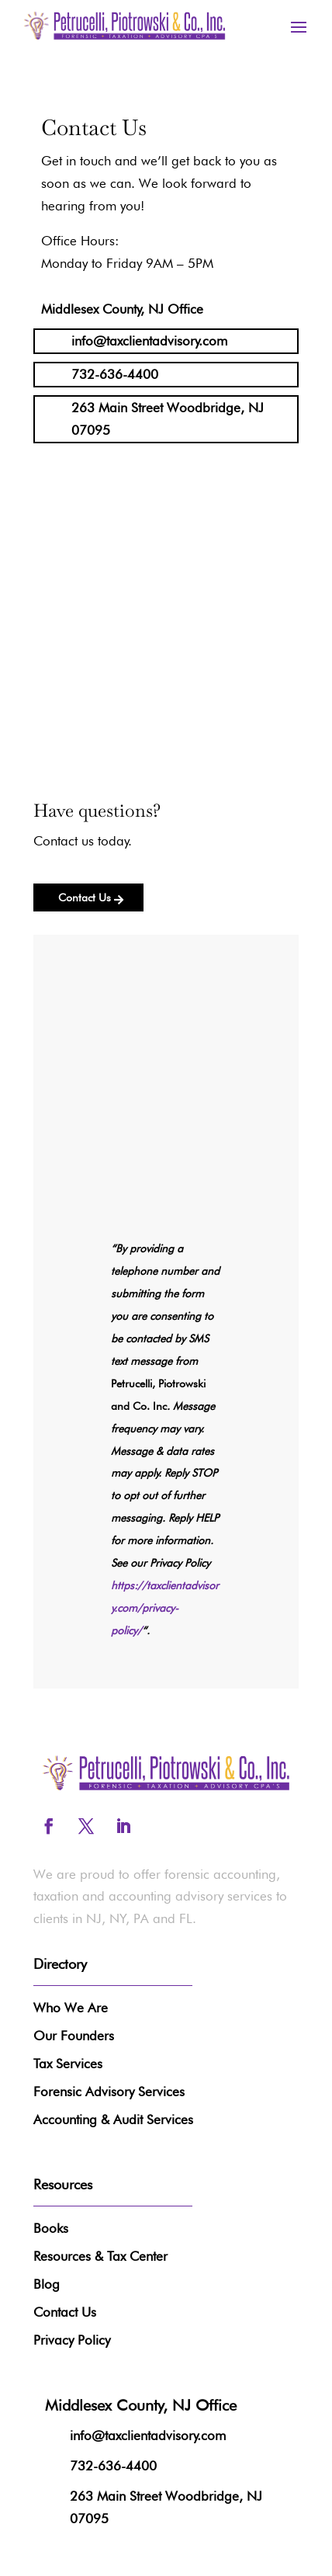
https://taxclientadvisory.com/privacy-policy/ (165, 1608)
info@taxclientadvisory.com (149, 341)
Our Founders (73, 2035)
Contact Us (84, 897)
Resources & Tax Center (100, 2256)
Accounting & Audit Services (113, 2119)
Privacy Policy (71, 2340)
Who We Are (70, 2007)
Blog (46, 2284)
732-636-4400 (114, 374)
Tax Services (67, 2063)
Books (50, 2228)
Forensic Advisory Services (109, 2091)
